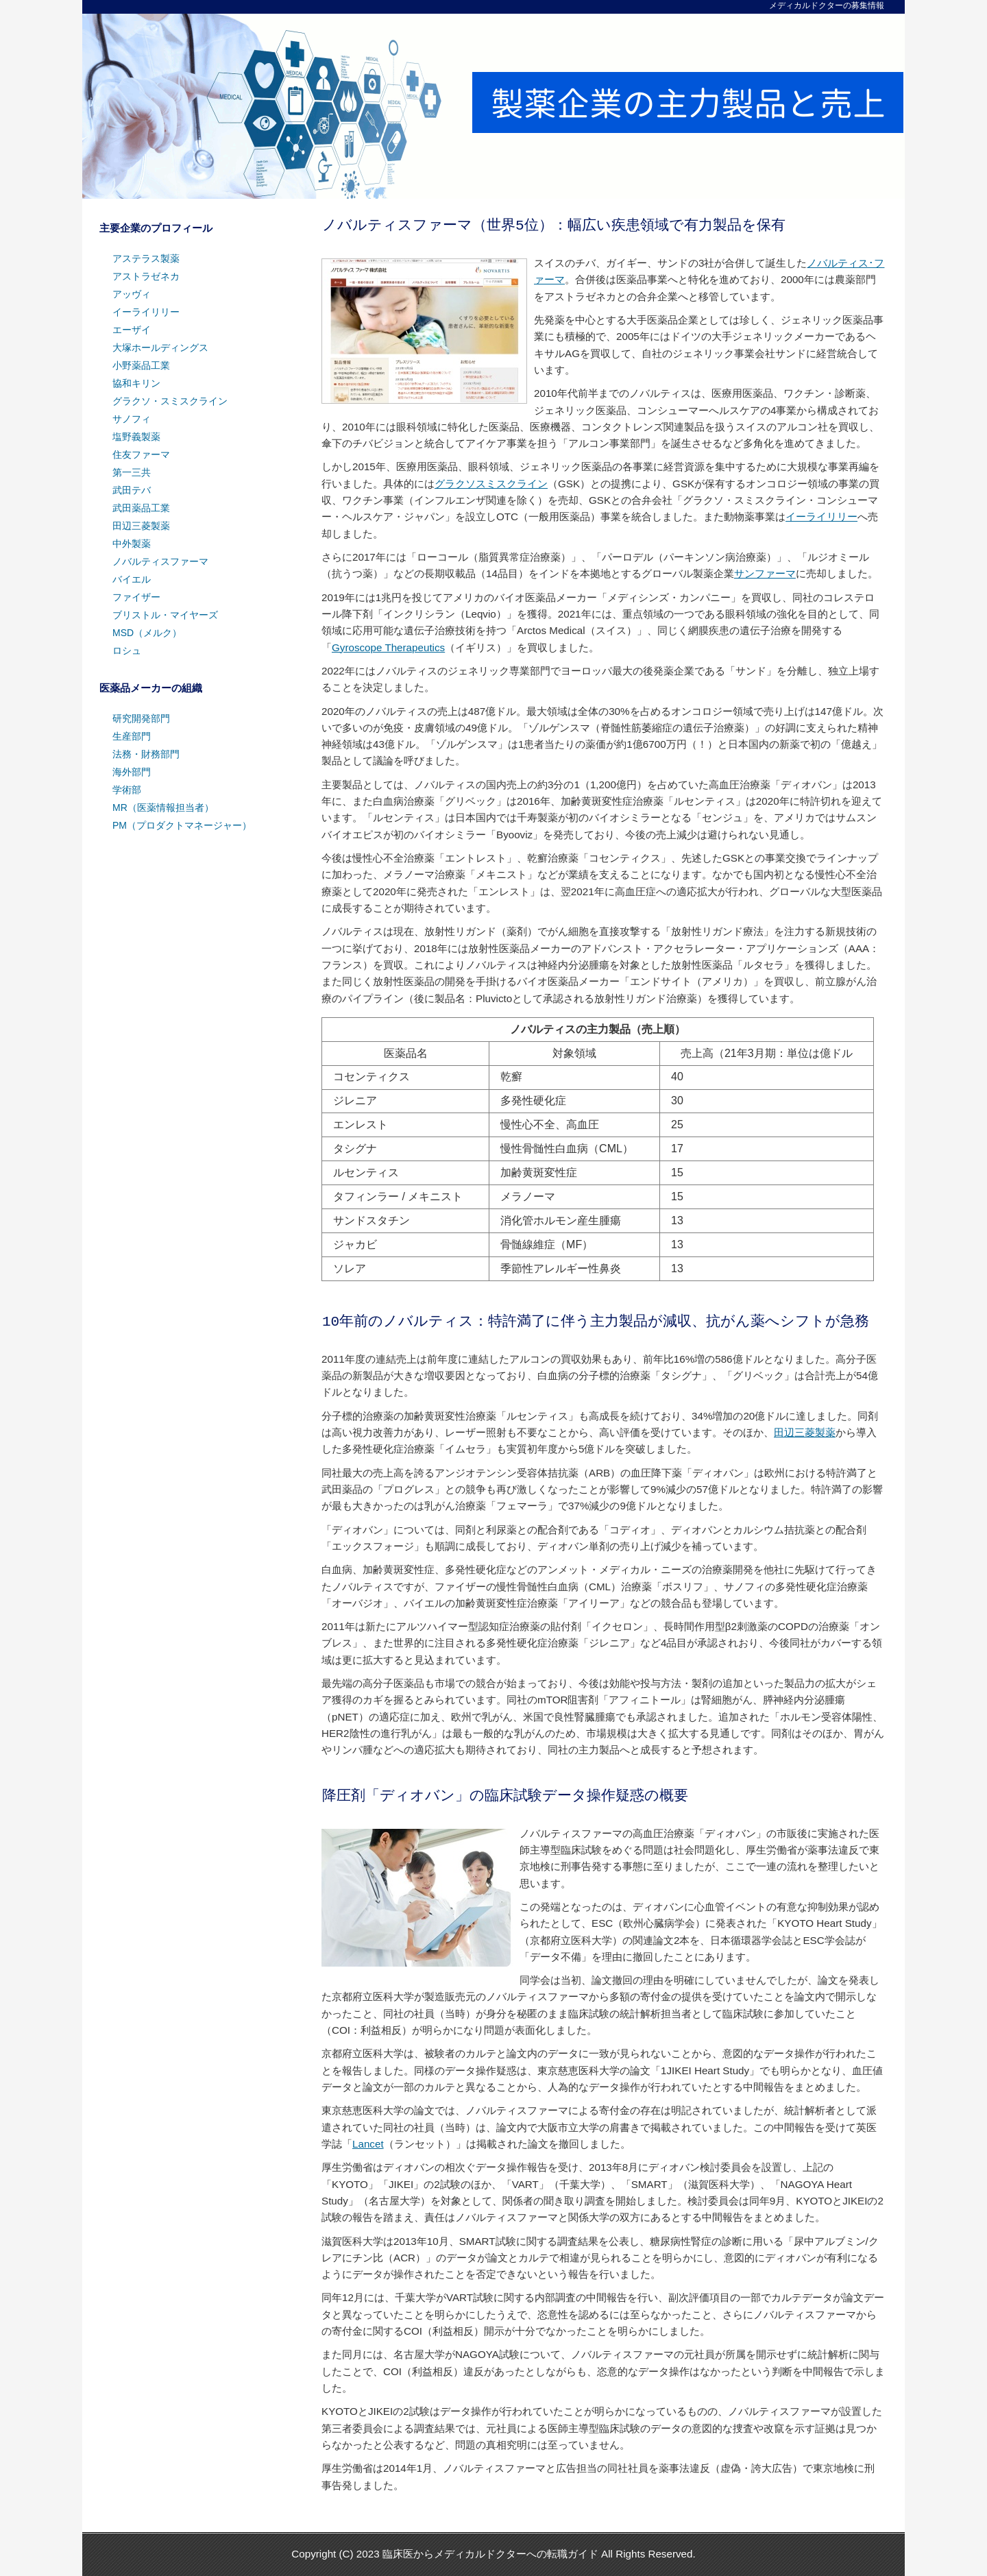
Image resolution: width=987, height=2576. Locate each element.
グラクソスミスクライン (491, 483)
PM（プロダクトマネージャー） (182, 825)
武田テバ (131, 490)
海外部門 (131, 771)
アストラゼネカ (146, 276)
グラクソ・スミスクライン (170, 401)
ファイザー (136, 597)
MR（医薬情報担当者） (163, 807)
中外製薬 (131, 543)
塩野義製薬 (136, 436)
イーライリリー (821, 516)
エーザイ (131, 329)
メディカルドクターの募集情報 (826, 5)
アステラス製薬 (146, 258)
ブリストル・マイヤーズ (165, 614)
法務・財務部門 (146, 754)
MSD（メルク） (147, 632)
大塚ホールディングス (160, 347)
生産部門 (131, 736)
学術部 (126, 789)
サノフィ (131, 418)
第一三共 (131, 472)
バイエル (131, 579)
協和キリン (136, 383)
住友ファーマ (141, 454)
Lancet (368, 2144)
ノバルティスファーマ (160, 561)
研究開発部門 (141, 718)
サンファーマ (765, 573)
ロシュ (126, 650)
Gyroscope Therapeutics (388, 647)
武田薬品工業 (141, 507)
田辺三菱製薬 (805, 1432)
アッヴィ (131, 294)
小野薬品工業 (141, 365)
